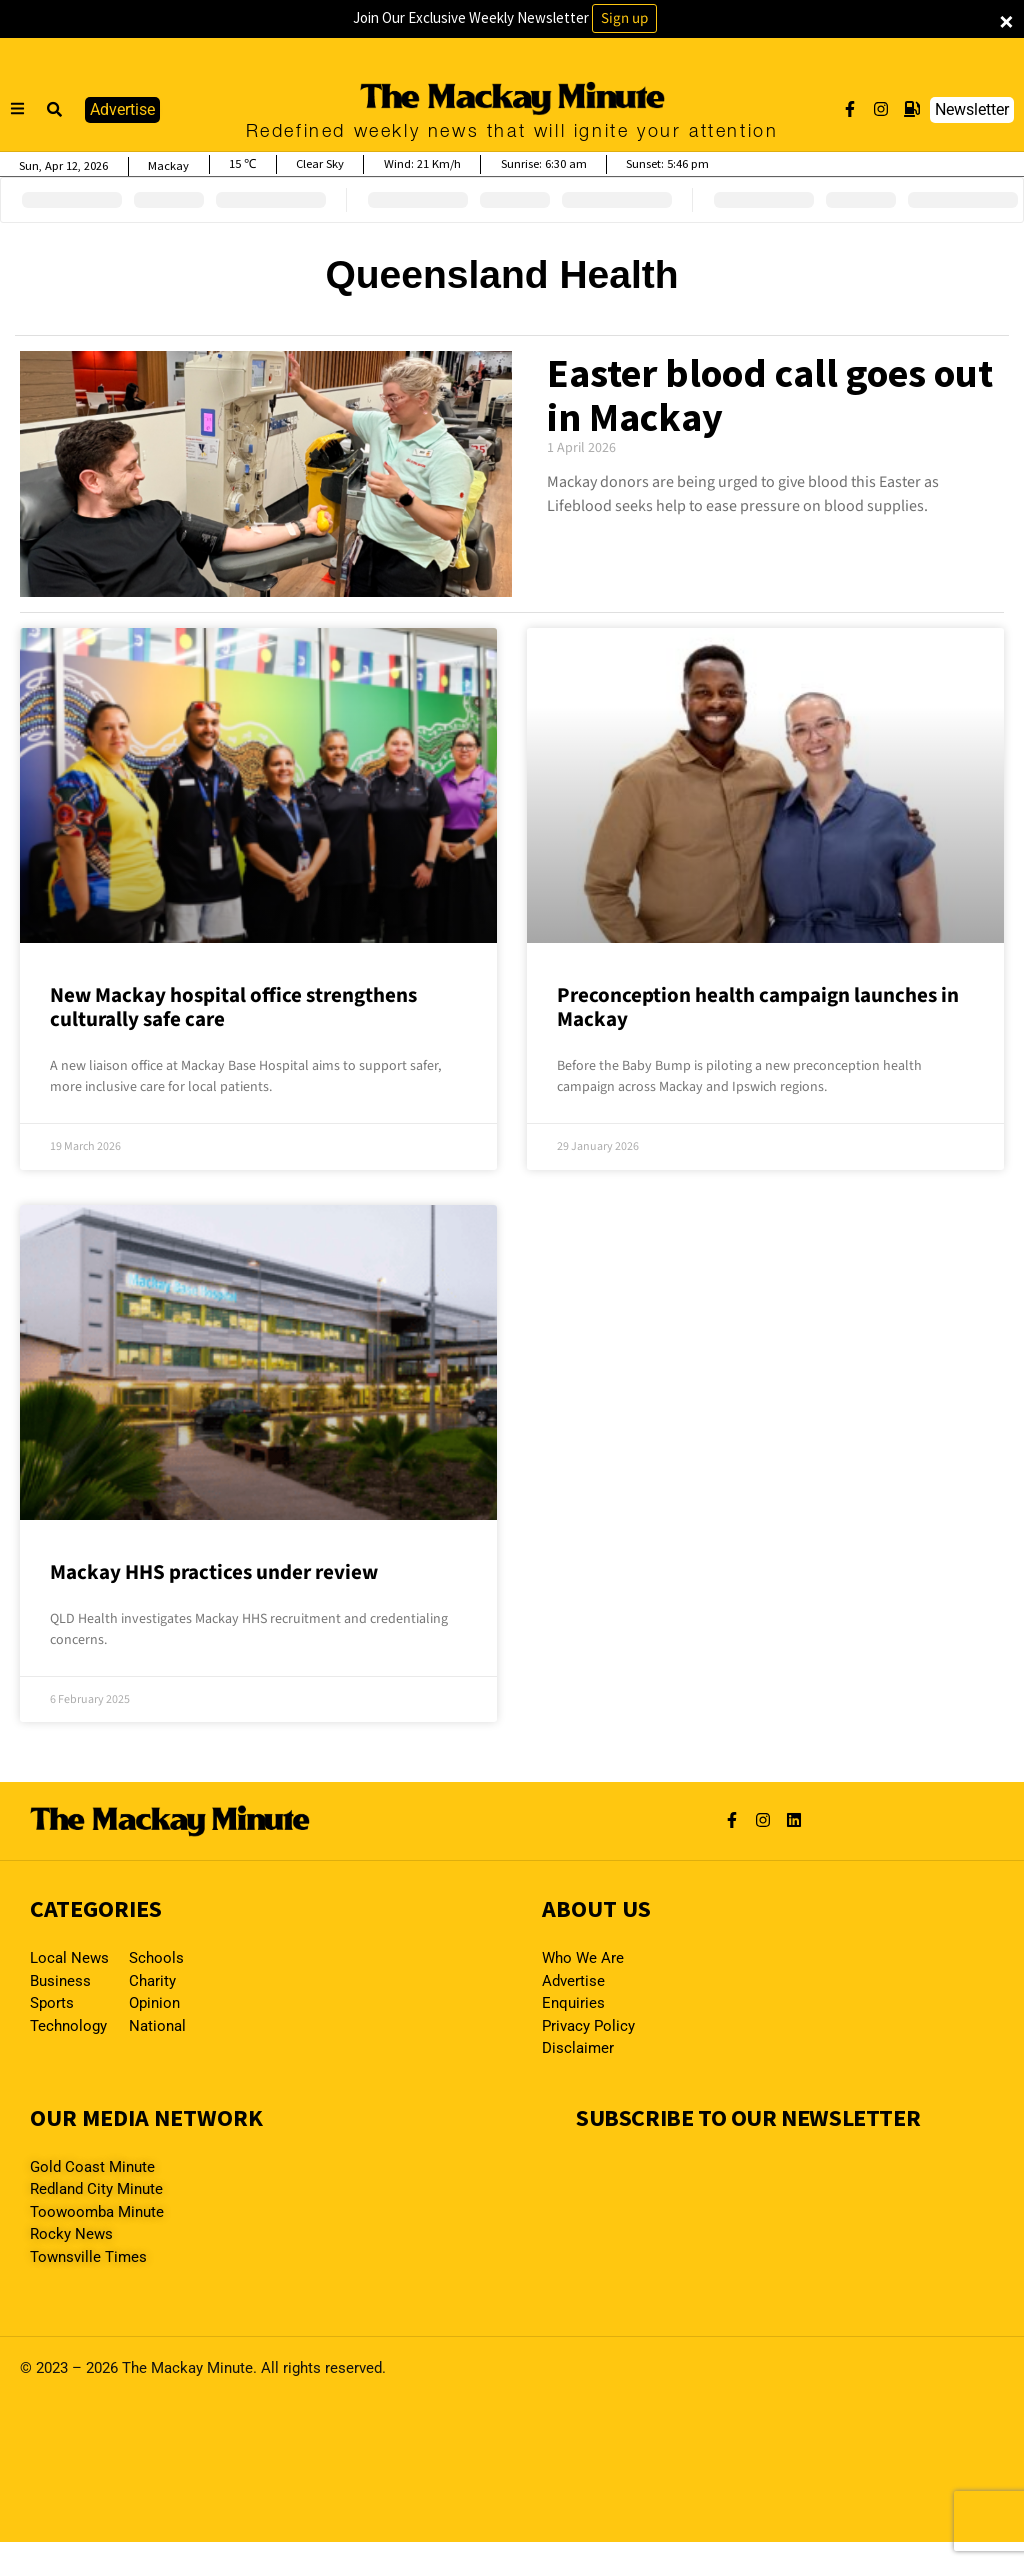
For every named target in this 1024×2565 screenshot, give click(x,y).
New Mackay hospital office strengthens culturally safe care (233, 1007)
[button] (55, 110)
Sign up (624, 18)
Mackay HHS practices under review (214, 1572)
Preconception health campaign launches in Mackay (758, 1007)
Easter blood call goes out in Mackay (770, 395)
